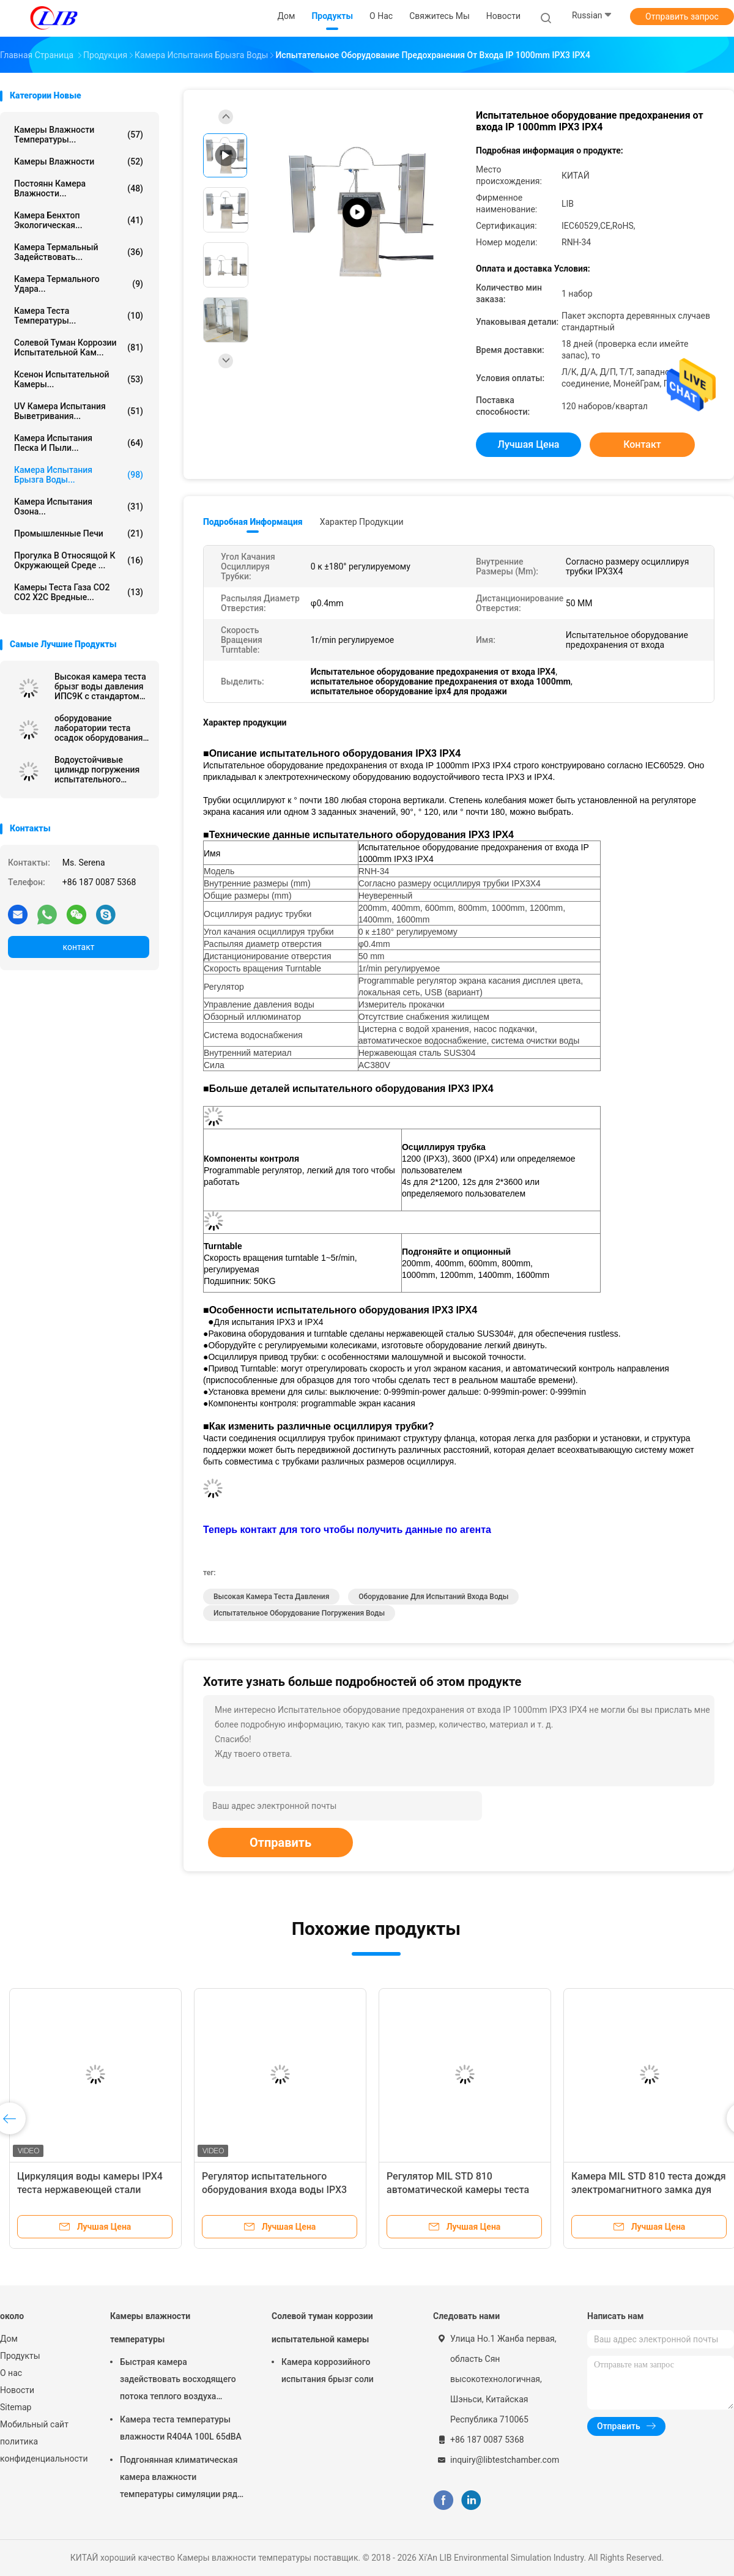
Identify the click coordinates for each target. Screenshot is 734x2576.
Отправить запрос (682, 16)
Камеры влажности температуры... (78, 134)
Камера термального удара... (78, 284)
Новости (17, 2390)
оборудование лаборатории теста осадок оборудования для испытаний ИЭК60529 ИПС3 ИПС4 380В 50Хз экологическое (100, 728)
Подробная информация (253, 522)
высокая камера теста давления (271, 1596)
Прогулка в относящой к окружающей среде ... (78, 560)
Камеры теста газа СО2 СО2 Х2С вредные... (78, 592)
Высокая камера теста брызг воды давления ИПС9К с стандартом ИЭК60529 (100, 686)
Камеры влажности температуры (150, 2327)
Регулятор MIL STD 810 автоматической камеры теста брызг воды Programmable (458, 2189)
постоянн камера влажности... (78, 188)
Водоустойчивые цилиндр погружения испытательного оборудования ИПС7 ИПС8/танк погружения (101, 769)
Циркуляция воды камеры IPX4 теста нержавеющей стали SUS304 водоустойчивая (90, 2189)
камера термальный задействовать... (78, 252)
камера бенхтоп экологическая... (78, 220)
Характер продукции (362, 522)
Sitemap (15, 2407)
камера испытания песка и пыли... (78, 443)
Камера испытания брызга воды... (78, 474)
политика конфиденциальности (43, 2450)
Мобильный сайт (34, 2424)
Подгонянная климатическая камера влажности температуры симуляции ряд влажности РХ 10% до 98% (178, 2479)
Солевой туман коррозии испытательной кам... (78, 347)
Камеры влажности (78, 161)
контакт (78, 947)
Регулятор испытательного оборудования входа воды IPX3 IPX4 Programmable (274, 2189)
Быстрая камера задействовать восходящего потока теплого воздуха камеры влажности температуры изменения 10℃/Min (178, 2381)
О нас (11, 2373)
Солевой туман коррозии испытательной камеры (322, 2327)
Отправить (280, 1842)
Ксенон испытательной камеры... (78, 379)
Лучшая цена (529, 444)
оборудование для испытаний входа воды (433, 1596)
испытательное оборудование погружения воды (299, 1613)
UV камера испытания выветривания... (78, 411)
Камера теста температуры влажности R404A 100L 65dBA (181, 2428)
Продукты (20, 2356)
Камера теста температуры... (78, 315)
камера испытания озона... (78, 506)
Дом (9, 2339)
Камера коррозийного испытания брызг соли (327, 2370)
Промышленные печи (78, 533)
